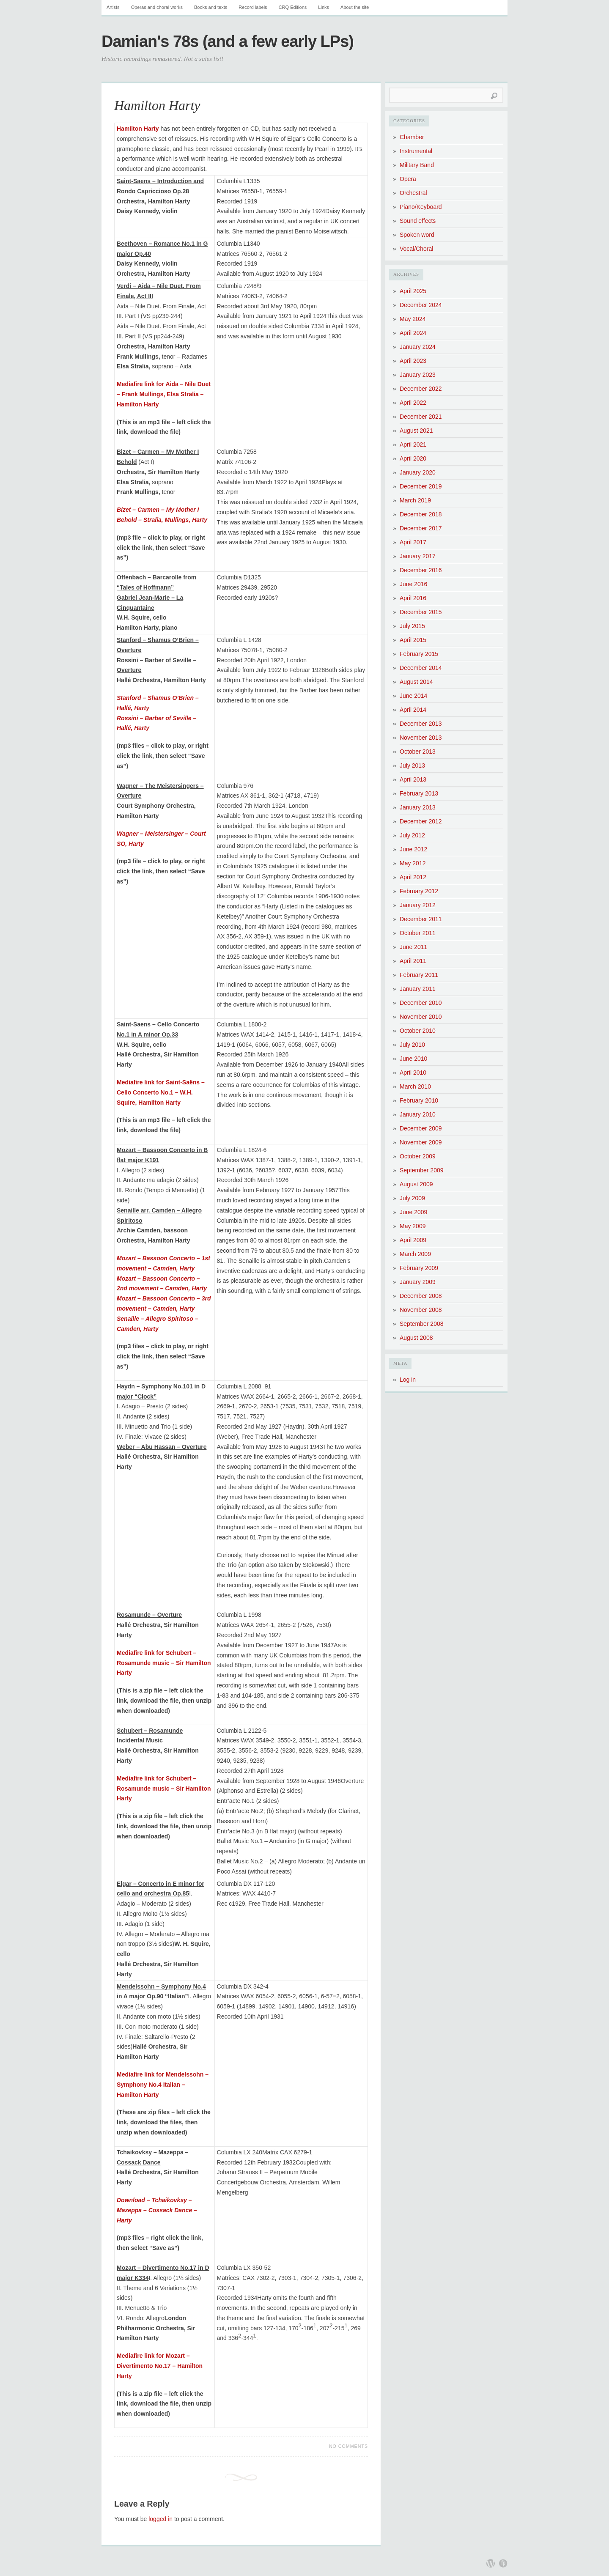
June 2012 (413, 849)
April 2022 (413, 402)
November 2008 (421, 1309)
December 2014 (421, 667)
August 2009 (416, 1184)
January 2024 (418, 346)
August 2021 (416, 430)
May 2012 (412, 863)
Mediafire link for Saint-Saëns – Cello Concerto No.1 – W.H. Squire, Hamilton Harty (161, 1092)
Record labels (253, 7)
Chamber (412, 137)
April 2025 (413, 291)
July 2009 (412, 1198)
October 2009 (418, 1156)
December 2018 (421, 514)
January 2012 (418, 905)
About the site (354, 7)
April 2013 (413, 779)
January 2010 (418, 1114)
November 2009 (421, 1142)
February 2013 (419, 793)
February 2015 (419, 653)
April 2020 (413, 458)
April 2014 (413, 709)
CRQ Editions (293, 7)
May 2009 (412, 1226)
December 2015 (421, 612)
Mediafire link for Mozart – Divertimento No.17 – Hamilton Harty (160, 2365)
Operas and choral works (157, 7)
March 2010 (415, 1086)
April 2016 (413, 598)
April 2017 (413, 542)
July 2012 (412, 835)
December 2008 (421, 1295)
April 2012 (413, 877)
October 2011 (418, 933)
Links (323, 7)
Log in (408, 1379)
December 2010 (421, 1002)
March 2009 (415, 1254)
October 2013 (418, 751)
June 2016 (413, 584)
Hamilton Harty (157, 105)
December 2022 (421, 388)
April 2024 (413, 332)
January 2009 (418, 1281)
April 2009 (413, 1240)
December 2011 (421, 919)
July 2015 (412, 626)
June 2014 (413, 695)
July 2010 (412, 1044)
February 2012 (419, 891)
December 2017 (421, 528)
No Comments (348, 2446)
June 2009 (413, 1212)
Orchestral (413, 192)
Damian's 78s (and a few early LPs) (228, 41)
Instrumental (416, 151)
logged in (160, 2519)
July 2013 (412, 765)
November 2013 (421, 737)
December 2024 (421, 305)
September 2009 (422, 1170)
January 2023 (418, 374)
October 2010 (418, 1030)
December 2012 (421, 821)
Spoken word (417, 234)
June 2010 (413, 1058)
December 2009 (421, 1128)
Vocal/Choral (416, 248)
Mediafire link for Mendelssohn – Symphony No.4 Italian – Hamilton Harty (162, 2084)
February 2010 (419, 1100)
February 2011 (419, 974)
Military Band (417, 165)
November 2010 (421, 1016)
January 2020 (418, 472)
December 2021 (421, 416)
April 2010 (413, 1072)
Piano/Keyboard (421, 206)
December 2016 (421, 570)
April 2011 (413, 960)
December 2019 (421, 486)
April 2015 (413, 639)
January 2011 (418, 988)
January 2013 (418, 807)
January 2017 (418, 556)
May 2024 (412, 318)
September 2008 (422, 1323)
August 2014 (416, 681)
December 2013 (421, 723)
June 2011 (413, 947)
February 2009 (419, 1268)
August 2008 (416, 1337)
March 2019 (415, 500)
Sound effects (418, 220)
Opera (408, 179)
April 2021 (413, 444)
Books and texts (210, 7)
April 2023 (413, 360)
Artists (113, 7)
